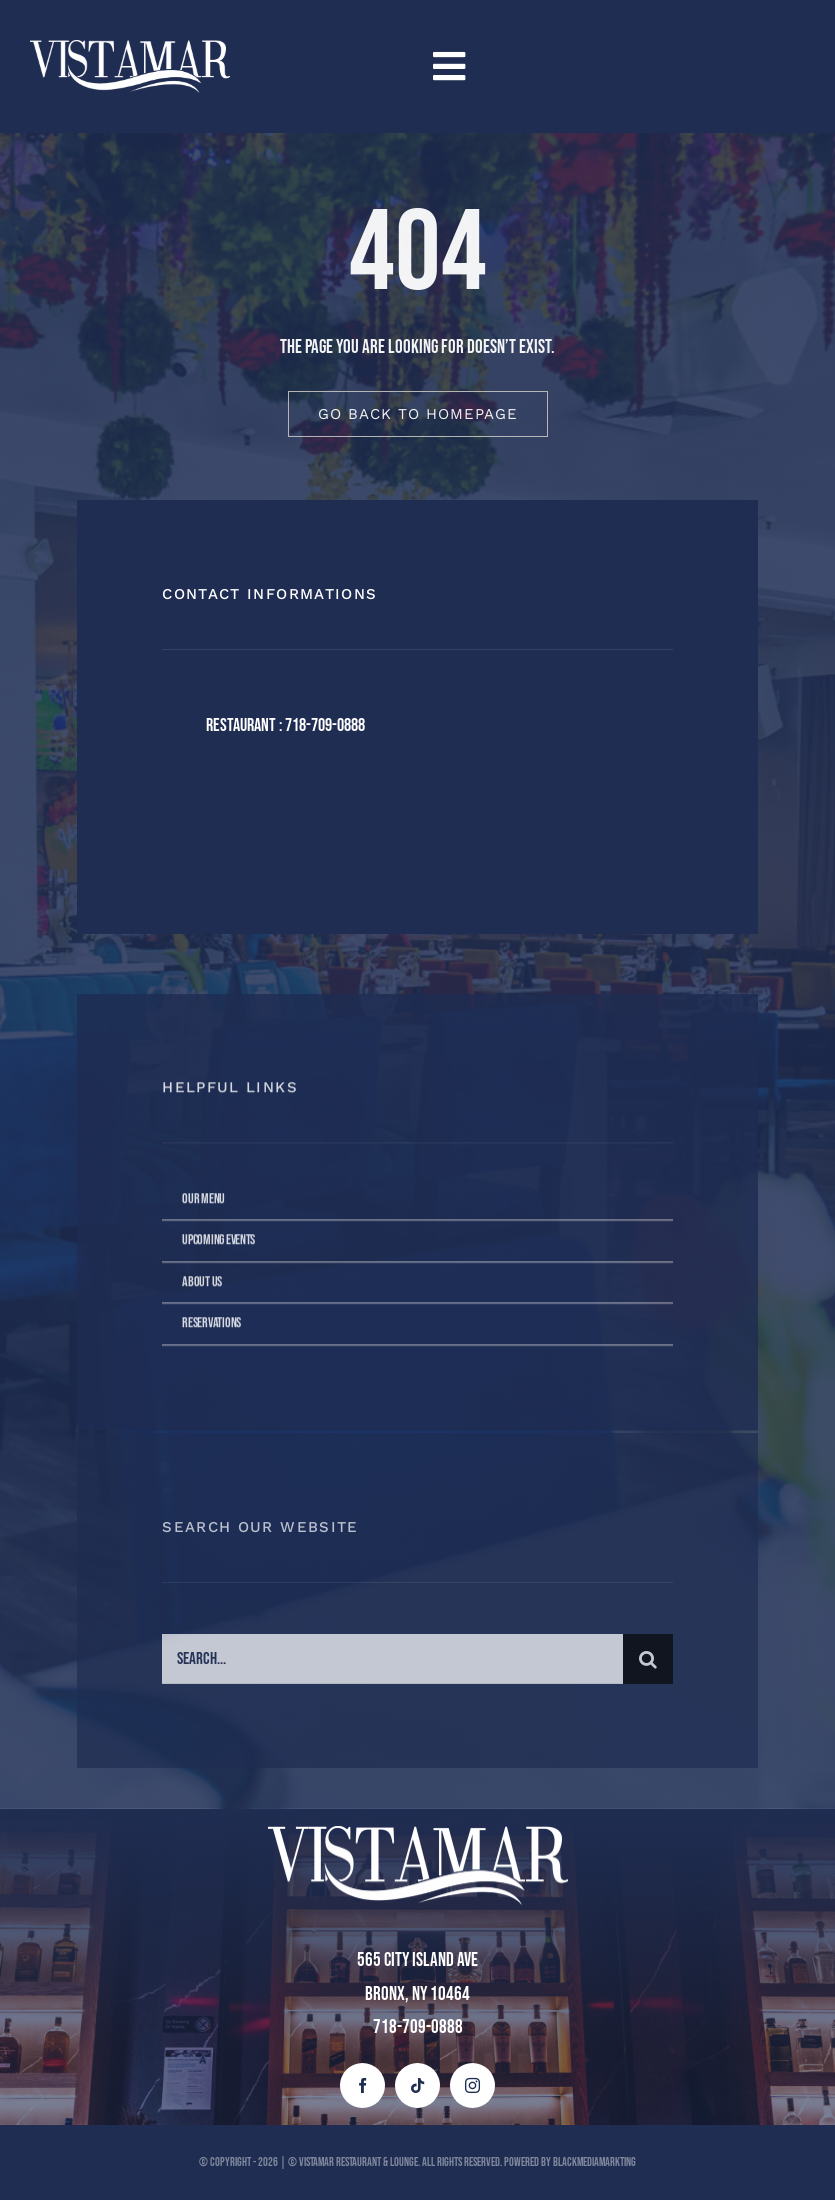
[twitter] (239, 811)
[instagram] (294, 811)
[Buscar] (648, 1665)
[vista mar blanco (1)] (130, 49)
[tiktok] (417, 2085)
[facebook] (184, 811)
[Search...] (392, 1665)
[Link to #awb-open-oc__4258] (610, 66)
